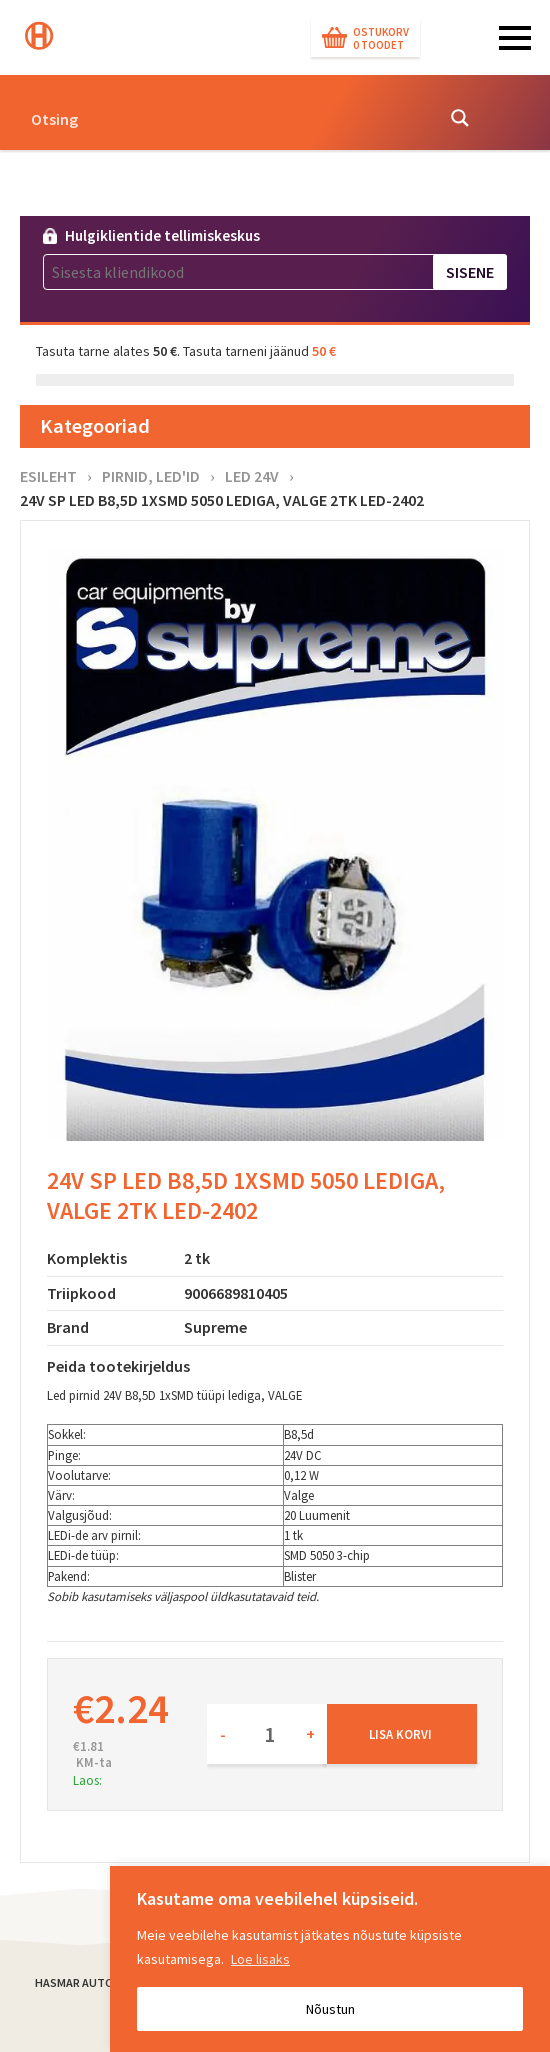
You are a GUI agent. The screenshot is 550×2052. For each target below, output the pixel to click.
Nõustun (330, 2009)
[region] (330, 1959)
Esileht (48, 476)
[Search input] (226, 118)
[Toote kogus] (267, 1734)
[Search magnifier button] (460, 118)
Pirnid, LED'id (151, 476)
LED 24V (252, 476)
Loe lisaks (260, 1959)
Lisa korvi (400, 1734)
